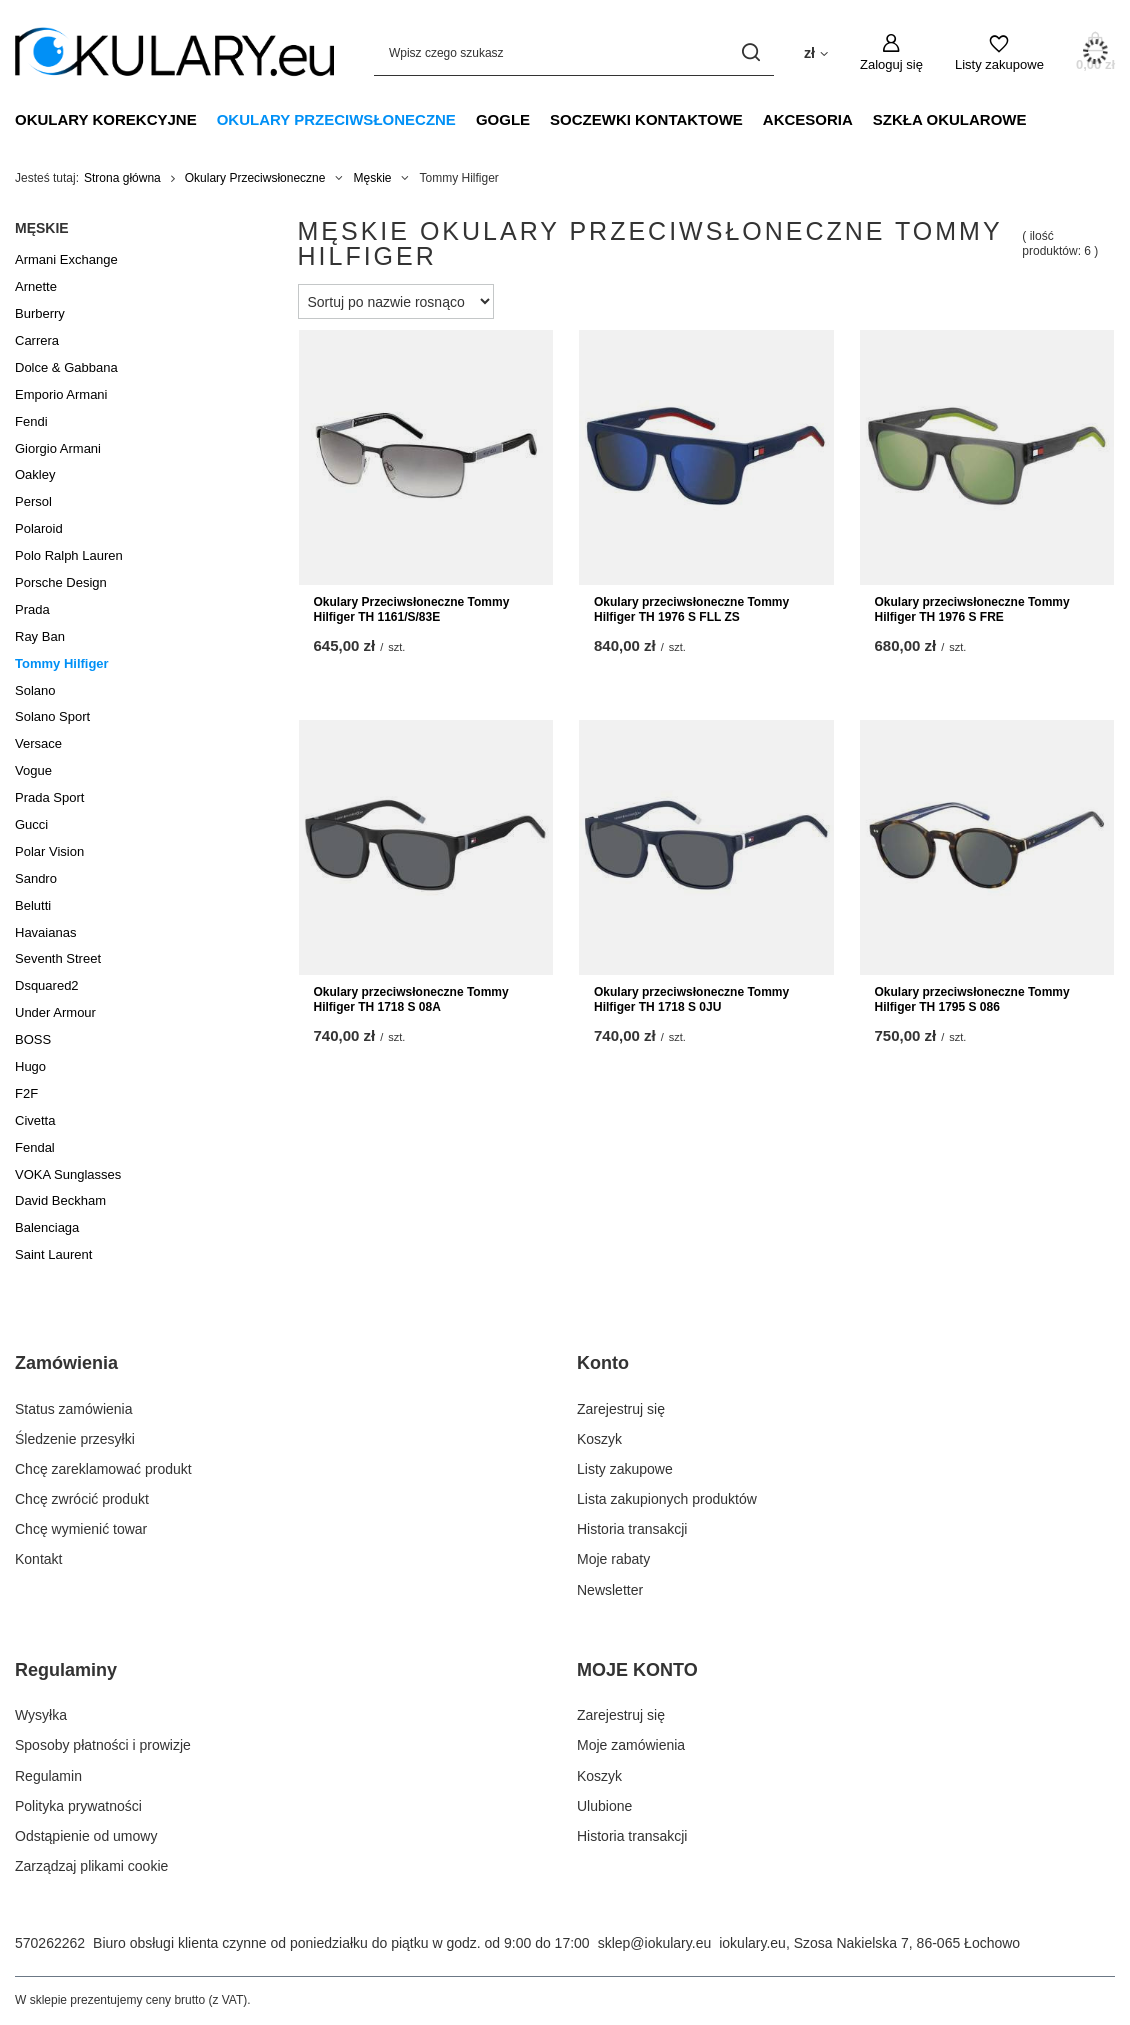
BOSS (33, 1039)
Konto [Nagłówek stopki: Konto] (603, 1363)
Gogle (503, 119)
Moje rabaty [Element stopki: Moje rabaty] (613, 1559)
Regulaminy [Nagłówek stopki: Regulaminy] (66, 1670)
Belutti (33, 905)
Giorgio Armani (58, 448)
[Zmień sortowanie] (396, 301)
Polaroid (39, 528)
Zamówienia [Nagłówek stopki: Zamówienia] (66, 1363)
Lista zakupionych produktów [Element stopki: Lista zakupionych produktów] (667, 1499)
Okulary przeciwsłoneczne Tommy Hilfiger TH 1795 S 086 (972, 1000)
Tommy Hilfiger (62, 663)
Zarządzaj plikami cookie (91, 1866)
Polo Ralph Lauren (69, 555)
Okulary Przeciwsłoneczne (336, 119)
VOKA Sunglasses (68, 1174)
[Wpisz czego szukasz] (574, 52)
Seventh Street (58, 958)
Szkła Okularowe (950, 119)
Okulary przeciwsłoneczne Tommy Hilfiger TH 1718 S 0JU (691, 1000)
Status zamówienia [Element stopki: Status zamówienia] (74, 1409)
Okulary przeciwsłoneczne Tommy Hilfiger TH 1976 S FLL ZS (691, 610)
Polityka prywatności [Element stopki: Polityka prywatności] (78, 1806)
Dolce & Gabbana (66, 367)
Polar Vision (49, 851)
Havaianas (45, 932)
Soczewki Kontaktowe (646, 119)
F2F (26, 1093)
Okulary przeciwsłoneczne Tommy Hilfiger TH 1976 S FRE (972, 610)
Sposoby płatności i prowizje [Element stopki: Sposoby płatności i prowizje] (103, 1745)
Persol (33, 501)
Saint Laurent (53, 1254)
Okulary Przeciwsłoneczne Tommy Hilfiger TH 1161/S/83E (412, 610)
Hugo (30, 1066)
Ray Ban (40, 636)
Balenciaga (47, 1227)
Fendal (35, 1147)
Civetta (35, 1120)
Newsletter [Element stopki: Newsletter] (610, 1590)
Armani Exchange (66, 259)
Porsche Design (61, 582)
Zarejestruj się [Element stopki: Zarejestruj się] (621, 1409)
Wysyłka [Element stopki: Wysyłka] (41, 1715)
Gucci (31, 824)
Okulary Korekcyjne (106, 119)
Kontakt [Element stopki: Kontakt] (38, 1559)
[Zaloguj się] (891, 53)
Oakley (35, 474)
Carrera (37, 340)
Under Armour (55, 1012)
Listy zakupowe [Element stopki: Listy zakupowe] (625, 1469)
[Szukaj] (751, 52)
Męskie (372, 178)
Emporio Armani (61, 394)
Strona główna (122, 178)
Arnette (36, 286)
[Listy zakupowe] (999, 53)
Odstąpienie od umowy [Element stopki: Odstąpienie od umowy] (86, 1836)
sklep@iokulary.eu (655, 1943)
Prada (32, 609)
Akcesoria (808, 119)
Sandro (36, 878)
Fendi (31, 421)
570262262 (50, 1943)
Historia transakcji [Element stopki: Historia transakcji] (632, 1529)
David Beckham (60, 1200)
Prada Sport (49, 797)
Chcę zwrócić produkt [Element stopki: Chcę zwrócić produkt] (82, 1499)
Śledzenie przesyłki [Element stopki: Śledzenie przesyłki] (75, 1439)
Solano (35, 690)
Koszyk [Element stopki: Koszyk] (599, 1439)
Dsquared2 (47, 985)
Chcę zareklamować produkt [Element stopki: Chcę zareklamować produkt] (103, 1469)
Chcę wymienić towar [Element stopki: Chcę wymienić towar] (81, 1529)
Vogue (33, 770)
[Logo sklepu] (174, 52)
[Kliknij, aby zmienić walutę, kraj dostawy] (816, 52)
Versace (38, 743)
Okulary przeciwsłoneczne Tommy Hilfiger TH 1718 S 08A (411, 1000)
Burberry (40, 313)
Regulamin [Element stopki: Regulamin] (48, 1776)
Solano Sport (52, 716)
